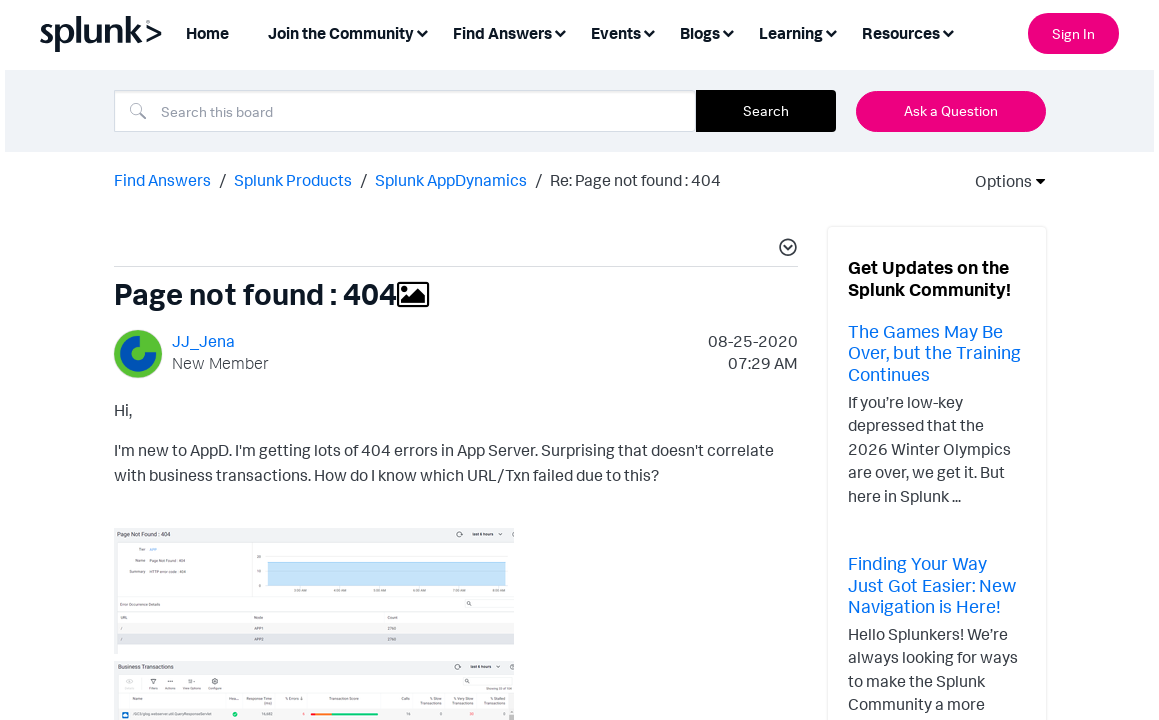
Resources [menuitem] (901, 33)
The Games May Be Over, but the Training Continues (934, 352)
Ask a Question (951, 110)
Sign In (1073, 33)
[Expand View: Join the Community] (422, 31)
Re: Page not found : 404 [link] (635, 180)
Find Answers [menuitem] (502, 33)
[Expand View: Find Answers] (560, 31)
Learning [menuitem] (791, 33)
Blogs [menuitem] (700, 33)
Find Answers (162, 180)
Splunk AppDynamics (451, 180)
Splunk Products (293, 180)
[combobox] (405, 111)
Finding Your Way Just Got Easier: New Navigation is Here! (932, 584)
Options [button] (997, 181)
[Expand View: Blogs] (728, 31)
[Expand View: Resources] (948, 31)
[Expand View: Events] (649, 31)
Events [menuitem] (616, 33)
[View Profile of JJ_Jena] (203, 341)
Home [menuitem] (207, 33)
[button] (785, 250)
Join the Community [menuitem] (341, 33)
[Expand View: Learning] (831, 31)
